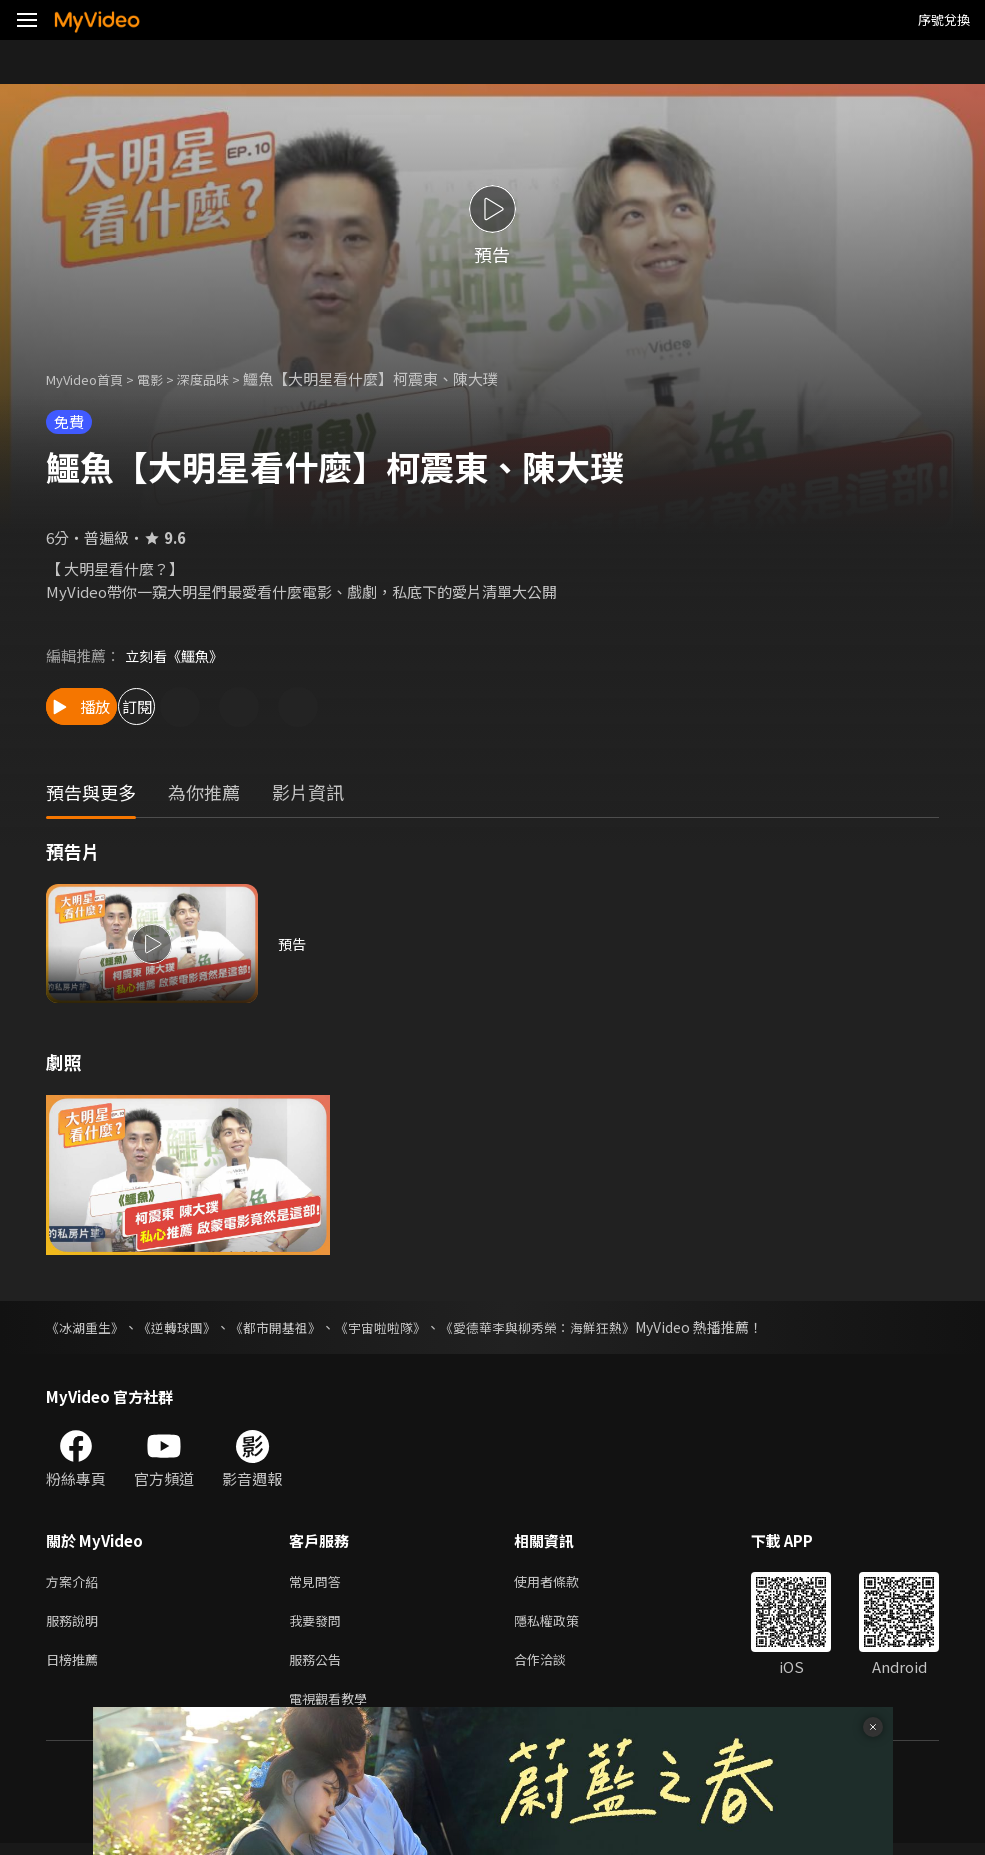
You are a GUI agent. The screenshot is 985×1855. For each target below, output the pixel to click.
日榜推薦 (76, 1666)
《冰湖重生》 (88, 1327)
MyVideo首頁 (91, 378)
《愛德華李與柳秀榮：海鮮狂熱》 (571, 1327)
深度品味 (225, 378)
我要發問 (319, 1624)
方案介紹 (76, 1582)
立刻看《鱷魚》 (177, 655)
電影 (166, 378)
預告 (293, 943)
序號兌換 (944, 19)
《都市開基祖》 (291, 1327)
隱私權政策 (563, 1624)
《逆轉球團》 (186, 1327)
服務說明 (76, 1624)
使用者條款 (563, 1582)
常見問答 (319, 1582)
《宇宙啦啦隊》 (403, 1327)
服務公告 (319, 1666)
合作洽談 (556, 1666)
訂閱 (216, 706)
